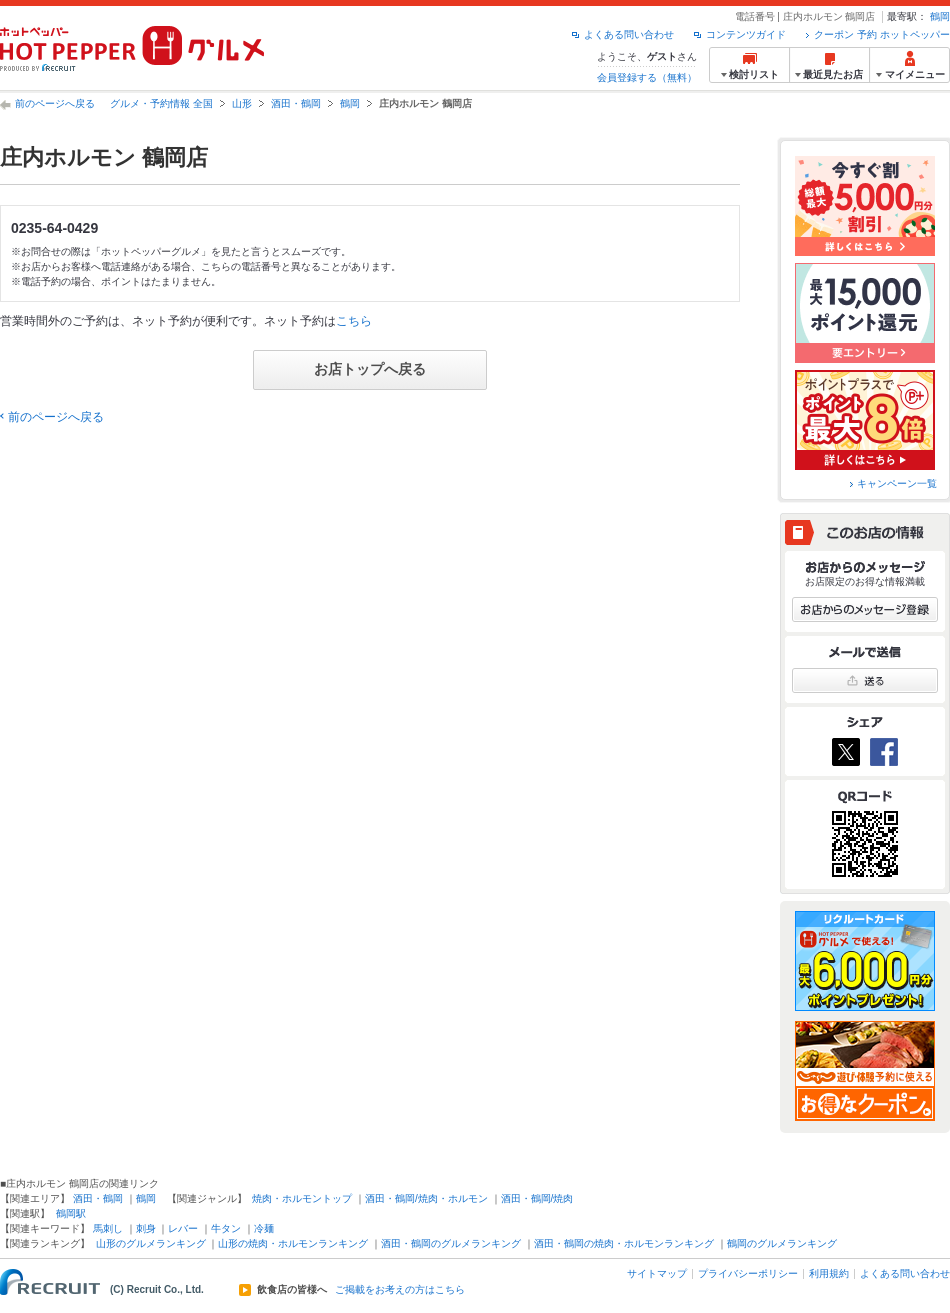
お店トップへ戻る (370, 369)
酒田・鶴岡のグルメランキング (451, 1243)
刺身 (146, 1228)
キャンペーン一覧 (897, 483)
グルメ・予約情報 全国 (161, 103)
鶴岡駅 (71, 1213)
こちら (354, 321)
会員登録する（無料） (647, 77)
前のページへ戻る (55, 103)
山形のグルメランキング (151, 1243)
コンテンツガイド (746, 34)
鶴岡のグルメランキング (782, 1243)
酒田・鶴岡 (296, 103)
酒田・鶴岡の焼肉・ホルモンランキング (624, 1243)
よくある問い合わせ (629, 34)
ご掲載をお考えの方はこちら (400, 1290)
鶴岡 (940, 16)
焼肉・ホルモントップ (302, 1198)
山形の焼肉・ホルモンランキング (293, 1243)
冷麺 (264, 1228)
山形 (242, 103)
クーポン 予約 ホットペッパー (882, 34)
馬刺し (108, 1228)
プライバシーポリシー (748, 1273)
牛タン (226, 1228)
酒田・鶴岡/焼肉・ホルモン (426, 1198)
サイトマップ (657, 1273)
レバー (183, 1228)
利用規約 (829, 1273)
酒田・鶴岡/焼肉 (537, 1198)
